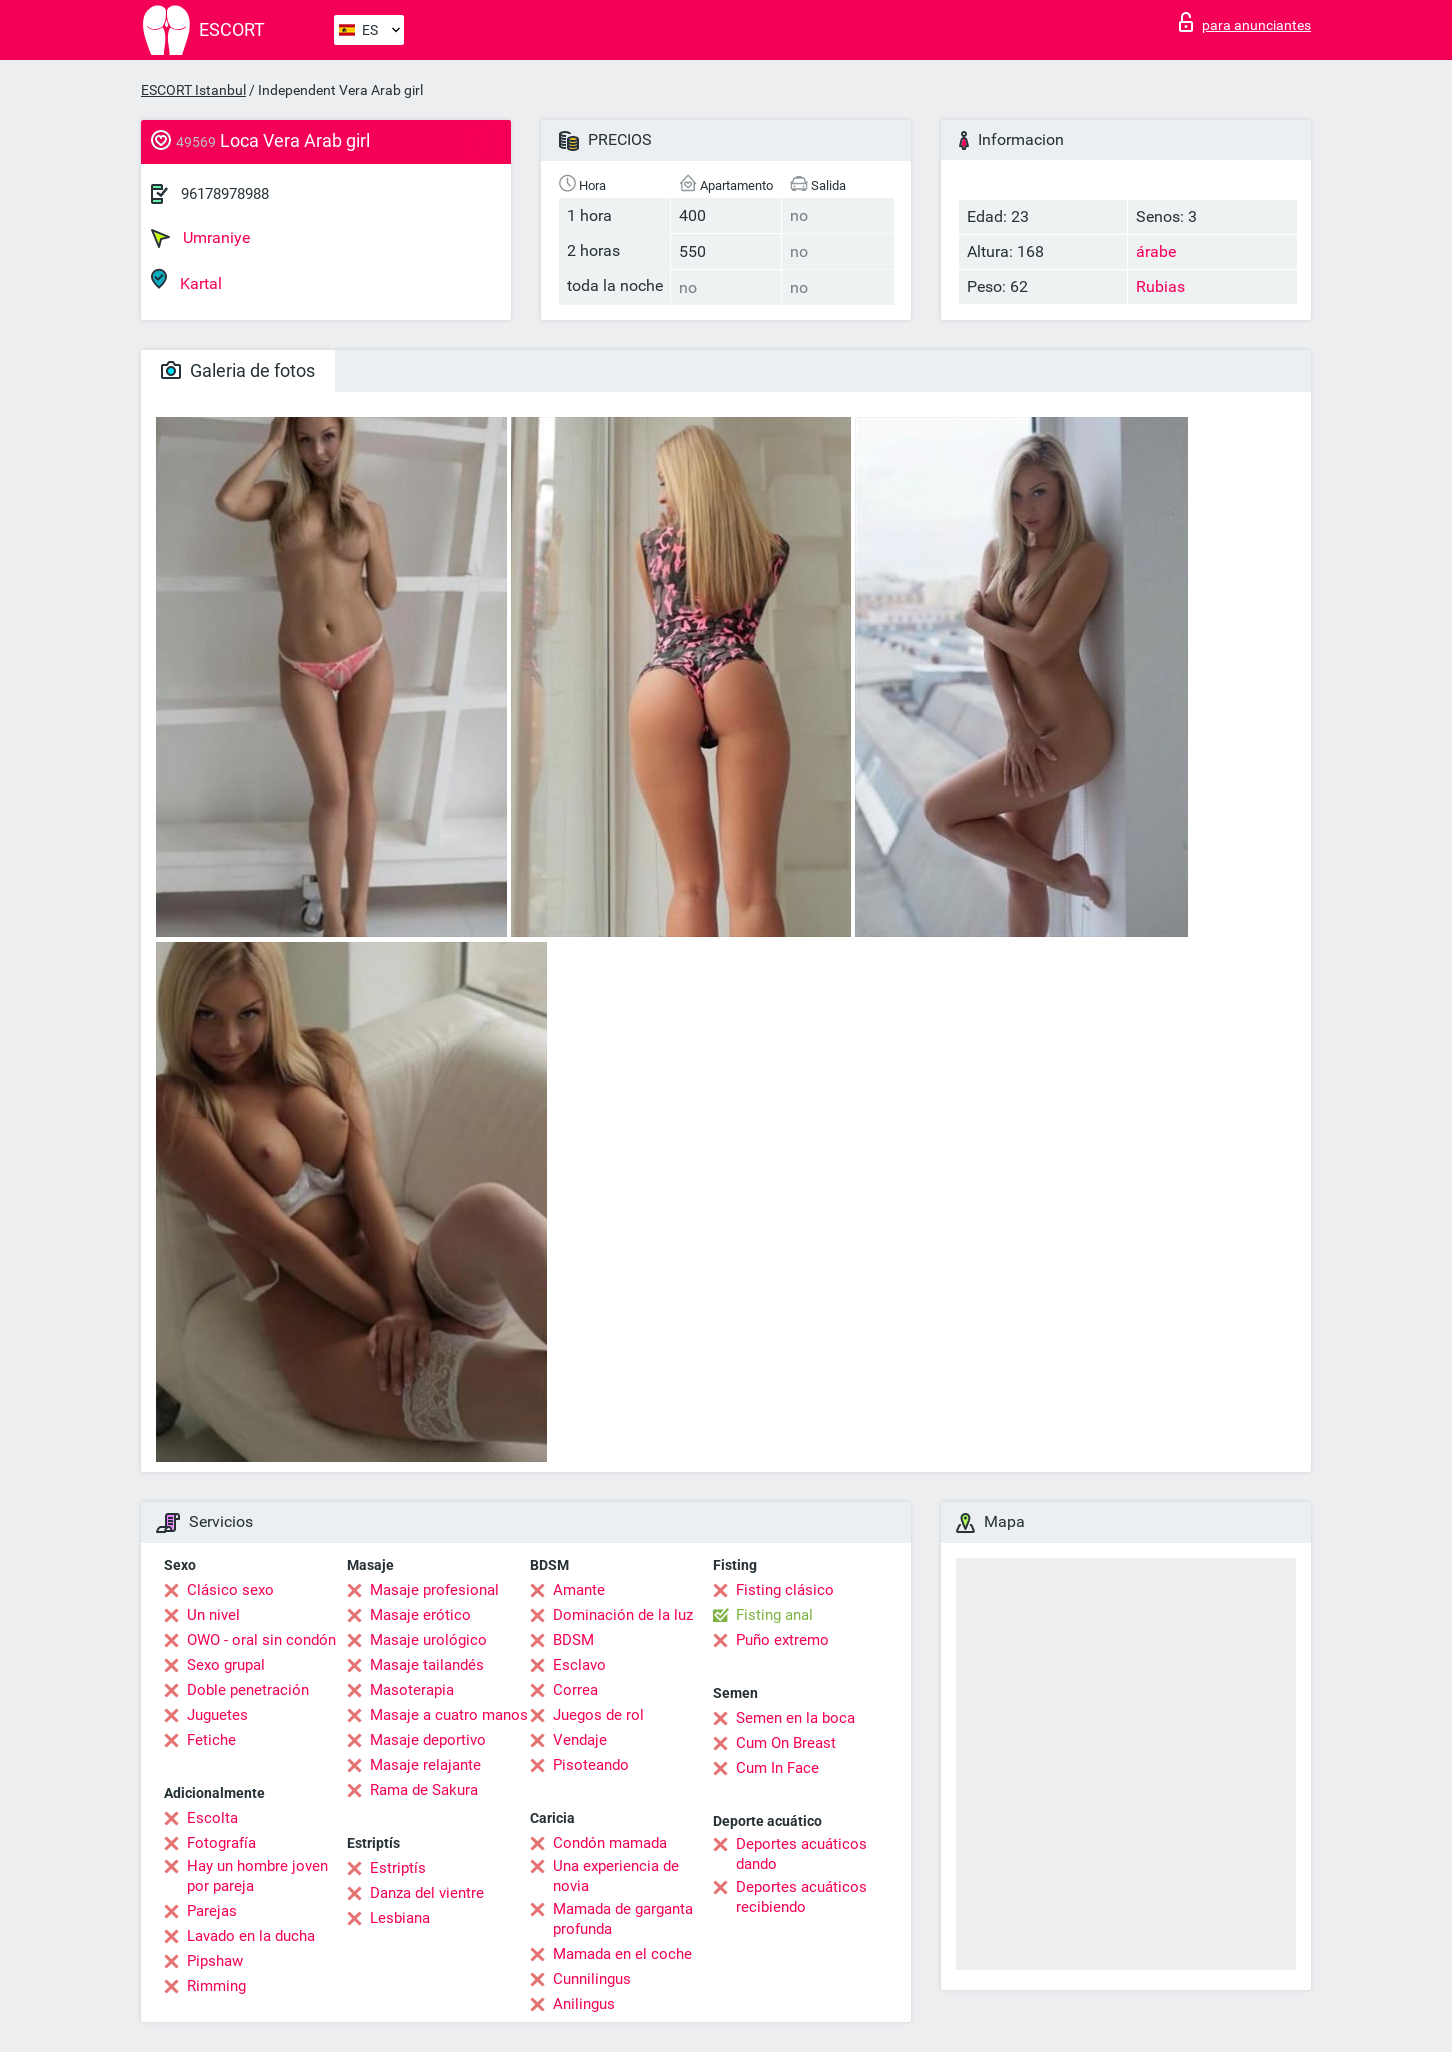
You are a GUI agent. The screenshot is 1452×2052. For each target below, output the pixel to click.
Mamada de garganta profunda (623, 1919)
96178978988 (225, 194)
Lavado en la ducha (251, 1936)
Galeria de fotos (238, 370)
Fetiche (211, 1740)
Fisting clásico (785, 1590)
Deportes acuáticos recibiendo (801, 1897)
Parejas (212, 1911)
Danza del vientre (427, 1893)
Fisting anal (774, 1615)
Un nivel (213, 1615)
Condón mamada (610, 1843)
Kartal (186, 280)
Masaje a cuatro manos (449, 1715)
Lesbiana (400, 1918)
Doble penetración (248, 1690)
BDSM (573, 1640)
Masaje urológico (428, 1640)
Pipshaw (215, 1961)
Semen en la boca (795, 1718)
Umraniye (200, 238)
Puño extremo (782, 1640)
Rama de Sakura (424, 1790)
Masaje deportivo (428, 1740)
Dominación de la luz (623, 1615)
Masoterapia (412, 1690)
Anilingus (584, 2004)
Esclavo (579, 1665)
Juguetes (217, 1715)
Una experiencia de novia (616, 1876)
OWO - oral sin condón (261, 1640)
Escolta (212, 1818)
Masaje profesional (434, 1590)
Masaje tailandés (427, 1665)
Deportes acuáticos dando (801, 1854)
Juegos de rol (598, 1715)
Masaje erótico (420, 1615)
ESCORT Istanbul (193, 90)
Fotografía (221, 1843)
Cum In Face (777, 1768)
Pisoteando (591, 1765)
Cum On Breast (786, 1743)
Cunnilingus (592, 1979)
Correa (575, 1690)
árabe (1156, 251)
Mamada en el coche (622, 1954)
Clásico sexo (230, 1590)
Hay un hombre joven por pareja (257, 1876)
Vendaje (580, 1740)
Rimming (216, 1986)
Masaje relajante (425, 1765)
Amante (579, 1590)
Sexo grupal (226, 1665)
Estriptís (398, 1868)
